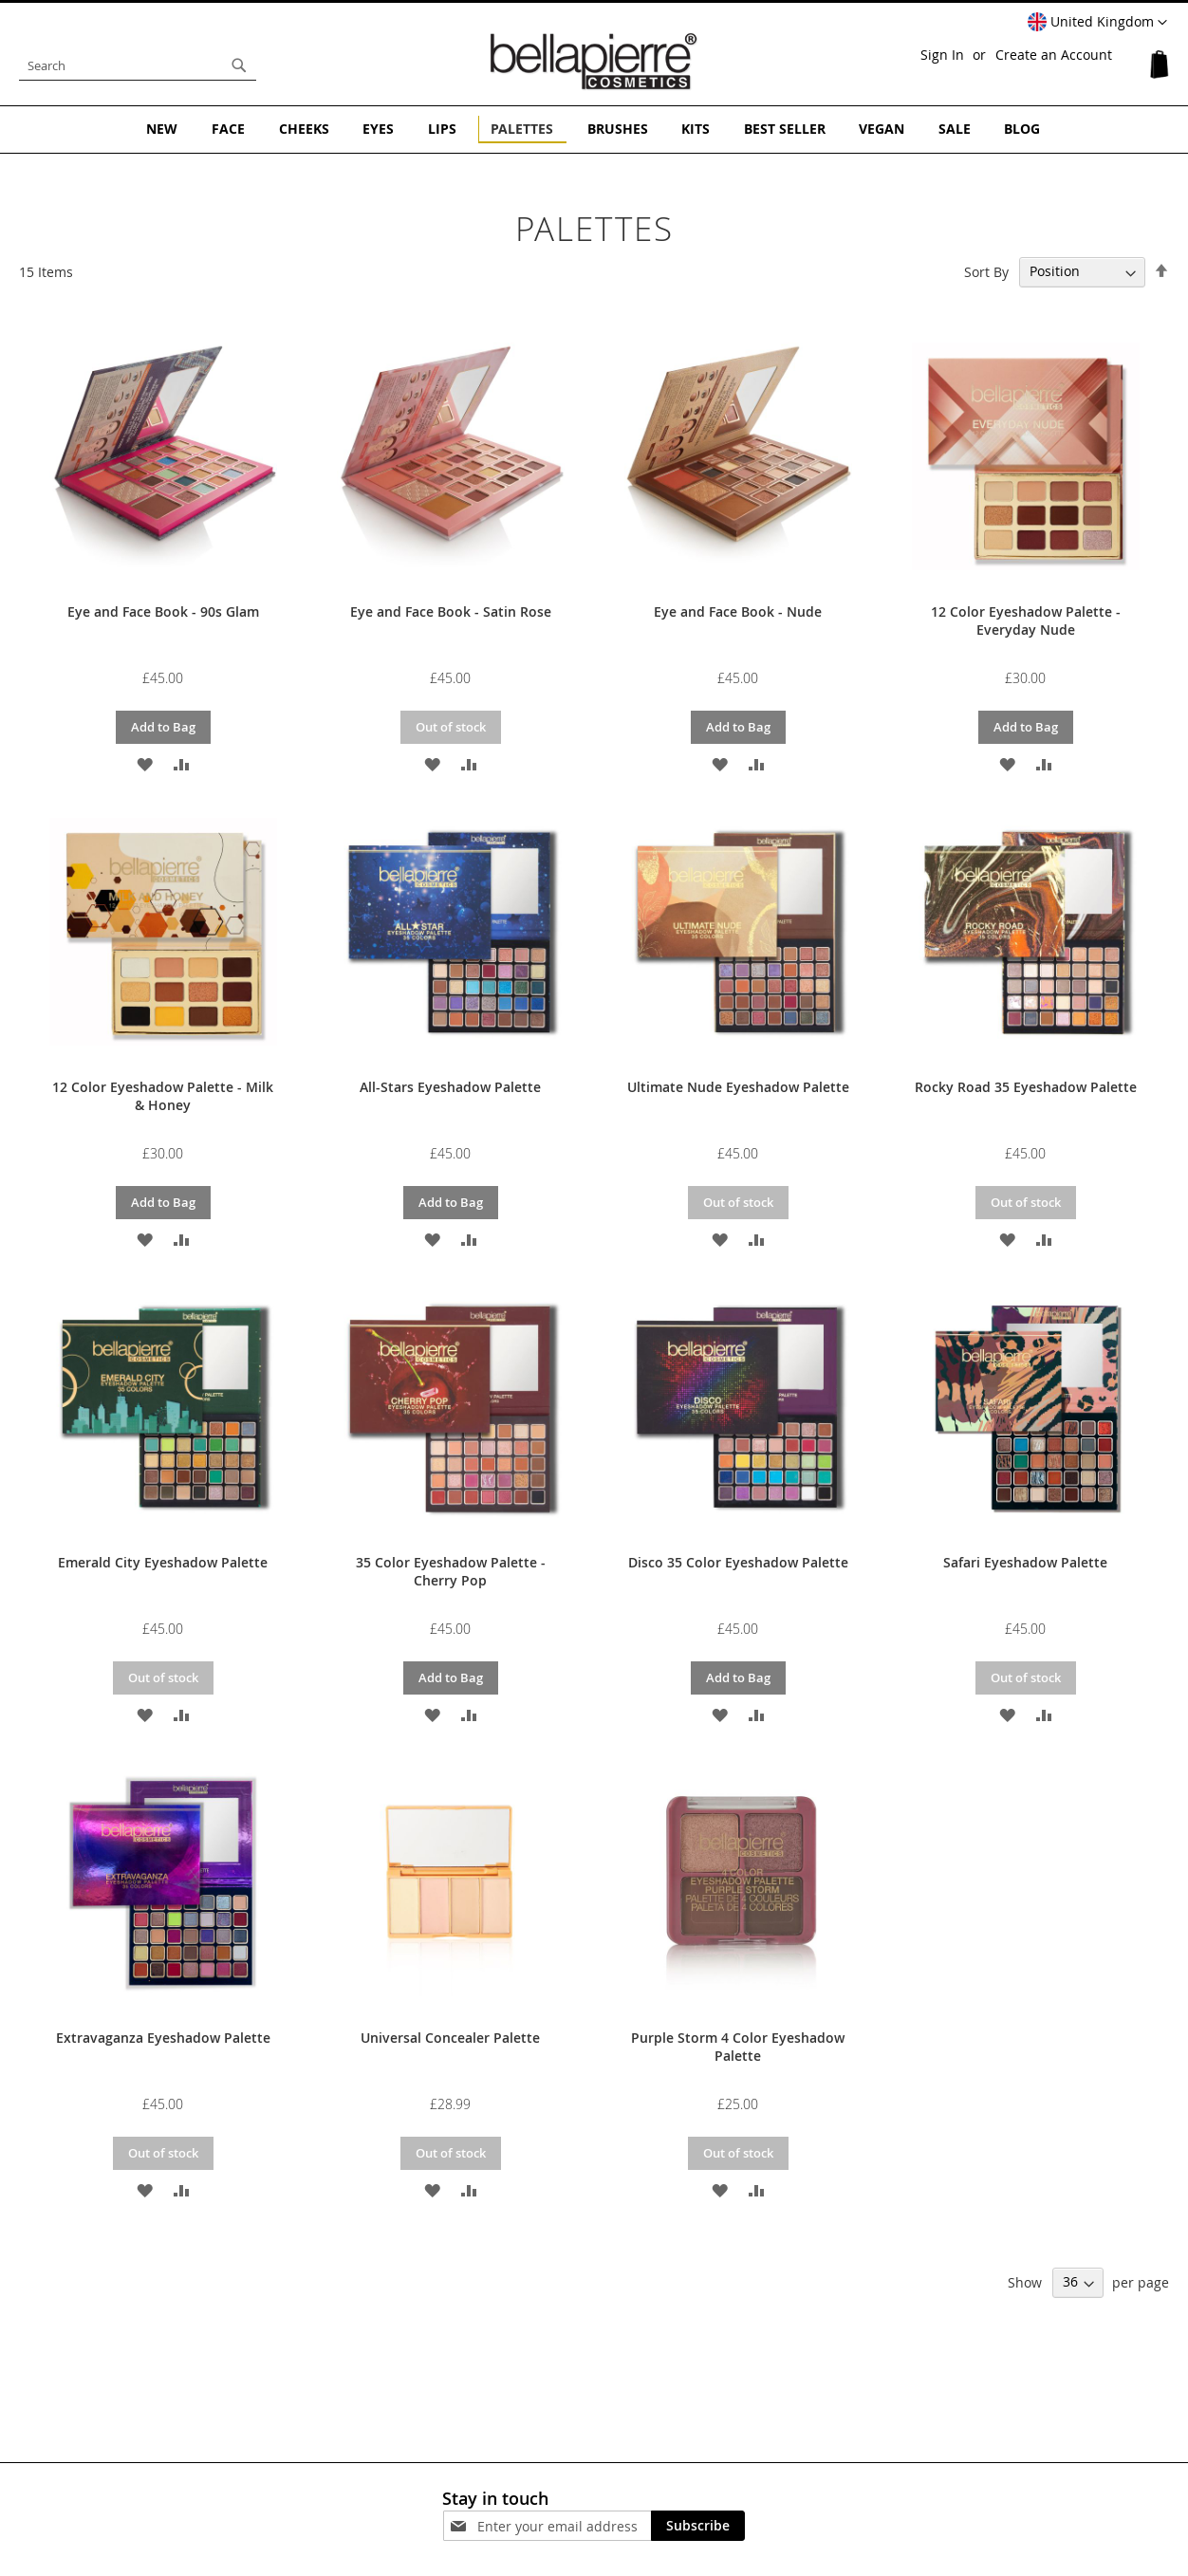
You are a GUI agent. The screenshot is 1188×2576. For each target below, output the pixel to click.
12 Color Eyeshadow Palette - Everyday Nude (1026, 620)
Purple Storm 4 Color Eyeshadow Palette (738, 2047)
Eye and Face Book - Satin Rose (450, 611)
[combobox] (137, 65)
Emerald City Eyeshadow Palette (163, 1562)
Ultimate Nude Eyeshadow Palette (738, 1087)
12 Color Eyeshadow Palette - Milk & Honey (162, 1096)
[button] (1097, 22)
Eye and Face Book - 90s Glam (163, 611)
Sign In (942, 55)
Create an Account (1053, 55)
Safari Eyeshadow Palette (1025, 1562)
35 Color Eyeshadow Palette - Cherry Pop (451, 1571)
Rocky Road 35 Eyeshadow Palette (1026, 1087)
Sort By (986, 271)
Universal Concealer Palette (450, 2038)
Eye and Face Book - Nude (738, 611)
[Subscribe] (698, 2526)
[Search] (239, 65)
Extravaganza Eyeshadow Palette (163, 2038)
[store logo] (594, 60)
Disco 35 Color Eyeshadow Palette (738, 1562)
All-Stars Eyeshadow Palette (450, 1087)
